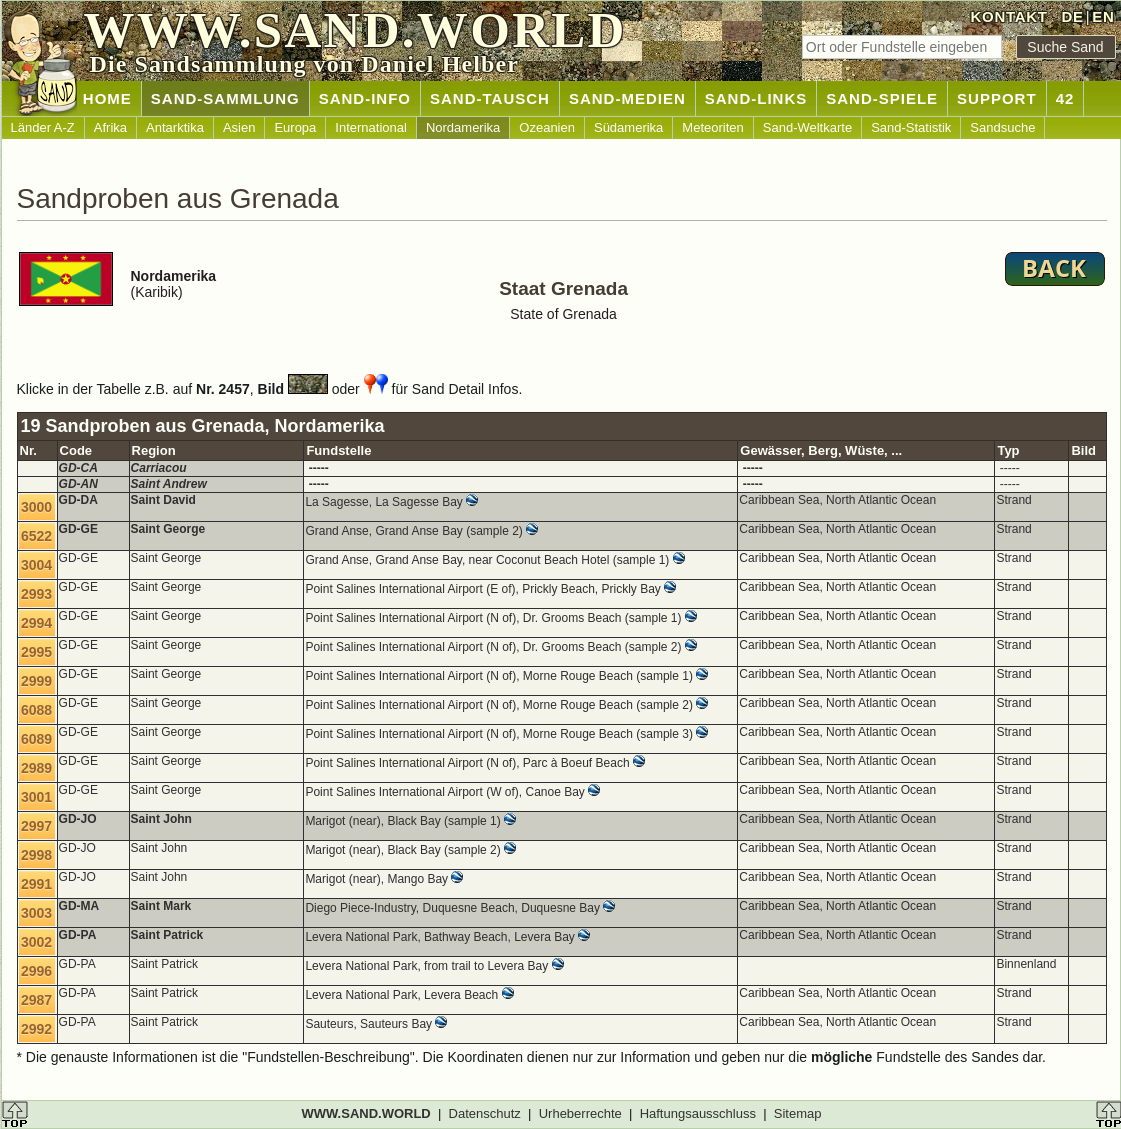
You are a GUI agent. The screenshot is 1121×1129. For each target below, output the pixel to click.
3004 (36, 565)
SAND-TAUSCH (490, 98)
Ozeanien (547, 127)
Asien (239, 127)
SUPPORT (997, 98)
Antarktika (175, 127)
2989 (36, 768)
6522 (36, 536)
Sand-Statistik (911, 127)
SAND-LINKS (756, 98)
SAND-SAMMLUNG (225, 98)
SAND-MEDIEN (627, 98)
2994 (36, 623)
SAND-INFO (365, 98)
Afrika (110, 127)
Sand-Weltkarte (807, 127)
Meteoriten (712, 127)
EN (1103, 16)
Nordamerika (463, 127)
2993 (36, 594)
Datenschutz (485, 1113)
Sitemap (798, 1113)
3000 (36, 507)
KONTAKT (1009, 16)
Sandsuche (1002, 127)
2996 (36, 971)
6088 (36, 710)
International (371, 127)
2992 (36, 1029)
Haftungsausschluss (698, 1113)
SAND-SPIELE (882, 98)
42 (1065, 98)
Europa (295, 127)
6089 (36, 739)
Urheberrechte (580, 1113)
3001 (36, 797)
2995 (36, 652)
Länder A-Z (43, 127)
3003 (36, 913)
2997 (36, 826)
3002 (36, 942)
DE (1072, 16)
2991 (36, 884)
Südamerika (628, 127)
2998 (36, 855)
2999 (36, 681)
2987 (36, 1000)
